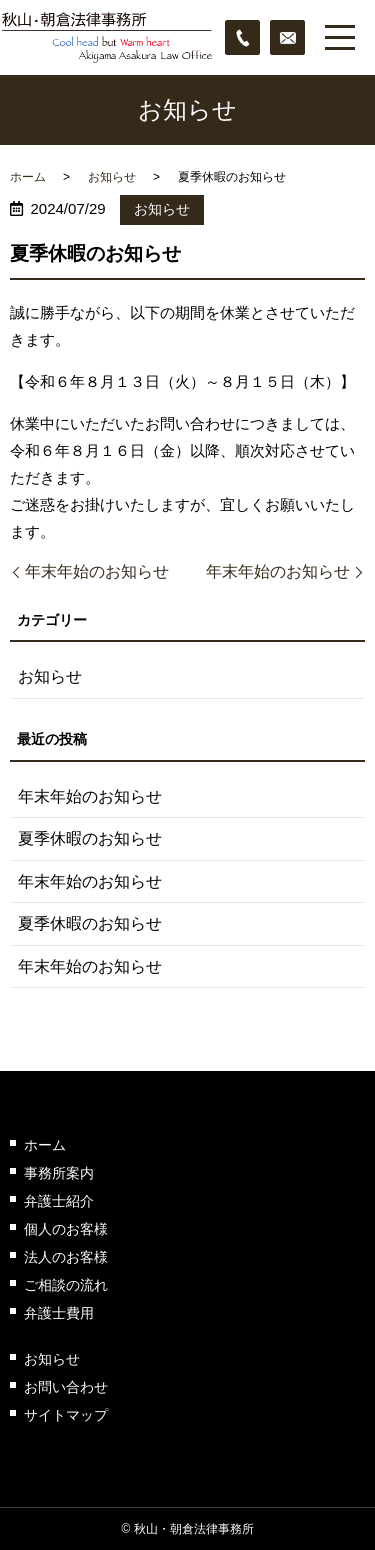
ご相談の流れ (66, 1285)
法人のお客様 (66, 1257)
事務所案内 (59, 1173)
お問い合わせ (66, 1387)
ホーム (28, 177)
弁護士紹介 (59, 1201)
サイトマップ (66, 1415)
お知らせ (112, 177)
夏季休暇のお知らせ (90, 838)
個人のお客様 (66, 1229)
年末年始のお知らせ (97, 571)
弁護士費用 (59, 1313)
